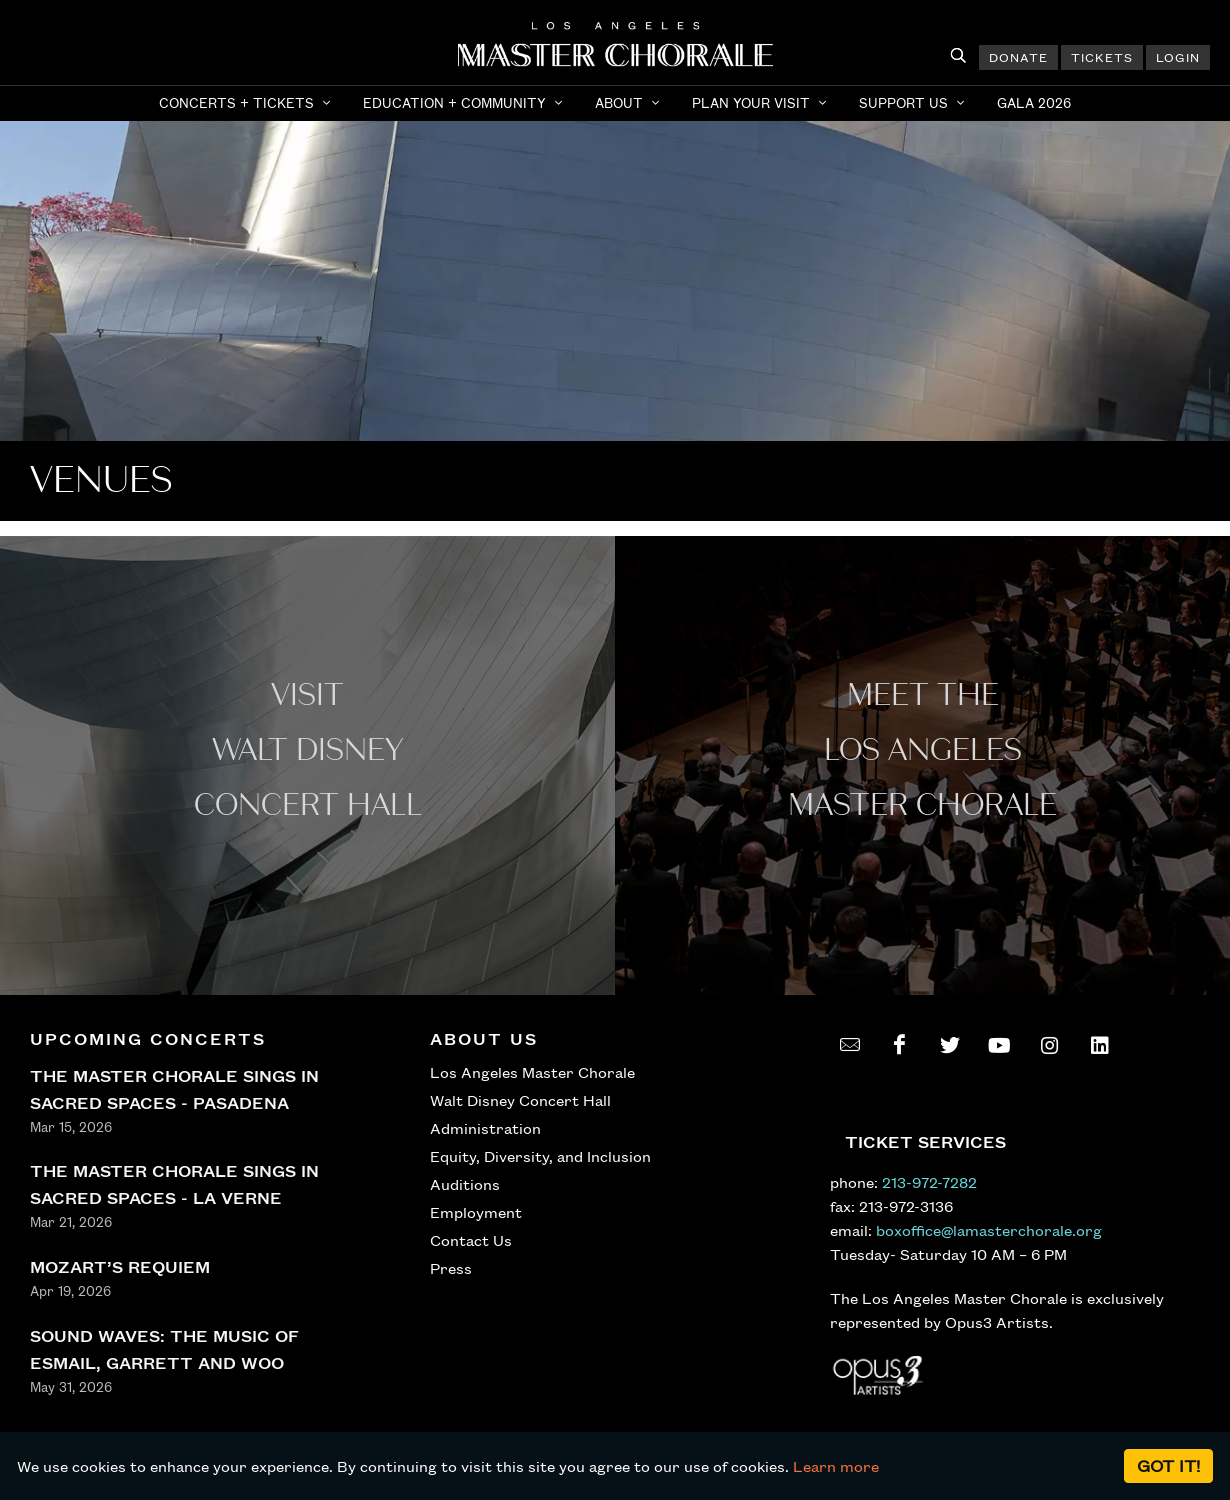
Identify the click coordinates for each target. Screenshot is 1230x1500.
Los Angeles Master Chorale (532, 1072)
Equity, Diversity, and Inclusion (540, 1156)
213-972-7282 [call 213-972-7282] (929, 1182)
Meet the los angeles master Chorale (922, 750)
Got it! (1168, 1465)
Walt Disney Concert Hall (520, 1100)
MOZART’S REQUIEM (120, 1266)
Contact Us (471, 1240)
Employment (476, 1212)
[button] (247, 103)
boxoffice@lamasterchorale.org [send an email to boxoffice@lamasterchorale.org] (989, 1230)
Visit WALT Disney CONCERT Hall (308, 750)
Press (451, 1268)
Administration (485, 1128)
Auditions (465, 1184)
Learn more (836, 1466)
